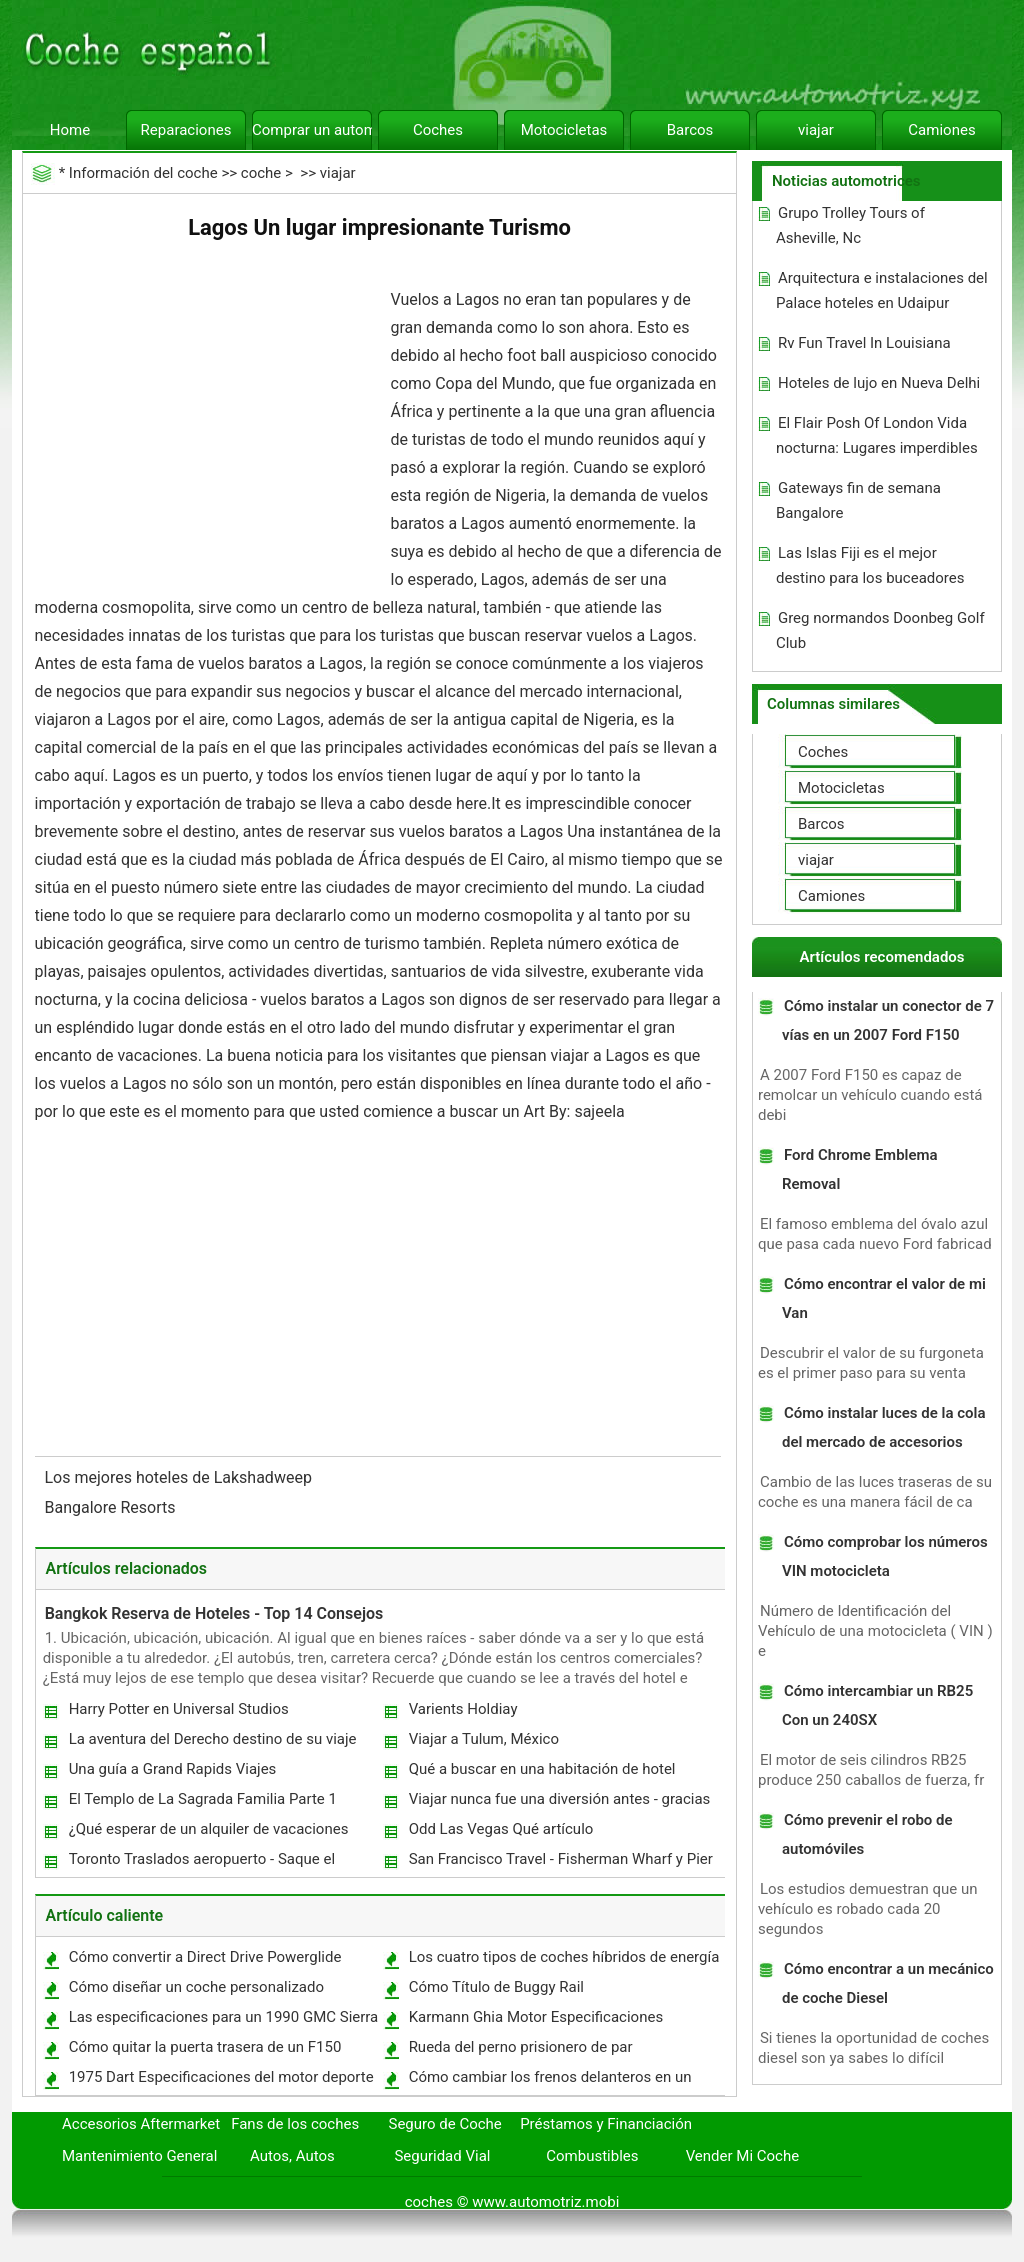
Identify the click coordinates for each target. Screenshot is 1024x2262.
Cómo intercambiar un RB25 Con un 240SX (877, 1705)
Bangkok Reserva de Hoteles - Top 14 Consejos (214, 1613)
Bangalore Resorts (112, 1507)
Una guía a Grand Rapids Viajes (173, 1769)
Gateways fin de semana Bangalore (858, 500)
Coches (438, 130)
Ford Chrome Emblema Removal (860, 1169)
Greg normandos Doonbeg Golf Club (880, 630)
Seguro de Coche (445, 2124)
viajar (816, 130)
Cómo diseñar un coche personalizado (196, 1987)
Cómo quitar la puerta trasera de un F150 (205, 2047)
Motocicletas (564, 130)
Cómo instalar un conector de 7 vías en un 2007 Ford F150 (888, 1020)
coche (261, 173)
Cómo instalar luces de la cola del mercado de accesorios (884, 1427)
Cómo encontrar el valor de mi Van (884, 1298)
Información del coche (143, 173)
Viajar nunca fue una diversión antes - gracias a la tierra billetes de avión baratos (559, 1803)
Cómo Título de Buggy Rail (496, 1987)
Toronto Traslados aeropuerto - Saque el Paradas (201, 1863)
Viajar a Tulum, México (484, 1739)
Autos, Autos (292, 2156)
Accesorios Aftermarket (141, 2124)
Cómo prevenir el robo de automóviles (867, 1834)
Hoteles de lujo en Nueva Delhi (879, 383)
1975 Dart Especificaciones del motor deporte (221, 2077)
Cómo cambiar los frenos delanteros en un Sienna (549, 2081)
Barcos (690, 130)
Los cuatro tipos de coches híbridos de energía (564, 1957)
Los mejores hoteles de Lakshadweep (180, 1477)
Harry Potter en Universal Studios (179, 1709)
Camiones (941, 130)
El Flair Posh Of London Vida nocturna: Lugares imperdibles (877, 435)
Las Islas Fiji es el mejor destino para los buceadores (870, 565)
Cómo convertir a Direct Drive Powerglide (205, 1957)
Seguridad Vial (442, 2156)
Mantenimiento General (139, 2156)
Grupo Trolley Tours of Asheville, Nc (850, 225)
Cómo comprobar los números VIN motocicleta (885, 1556)
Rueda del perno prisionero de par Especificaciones (520, 2051)
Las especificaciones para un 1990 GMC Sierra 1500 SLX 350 (223, 2021)
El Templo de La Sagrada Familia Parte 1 (203, 1799)
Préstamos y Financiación (606, 2124)
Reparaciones (186, 130)
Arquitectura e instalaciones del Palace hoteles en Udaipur (882, 290)
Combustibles (592, 2156)
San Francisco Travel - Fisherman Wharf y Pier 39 (560, 1863)
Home (70, 130)
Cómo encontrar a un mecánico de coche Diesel (888, 1983)
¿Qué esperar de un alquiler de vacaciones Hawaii (208, 1833)
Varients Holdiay (463, 1709)
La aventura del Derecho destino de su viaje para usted (212, 1743)
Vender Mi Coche (743, 2156)
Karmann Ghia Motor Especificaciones (536, 2017)
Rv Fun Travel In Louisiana (864, 343)
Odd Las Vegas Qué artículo (501, 1829)
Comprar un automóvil (312, 130)
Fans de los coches (295, 2124)
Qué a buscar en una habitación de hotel (542, 1769)
